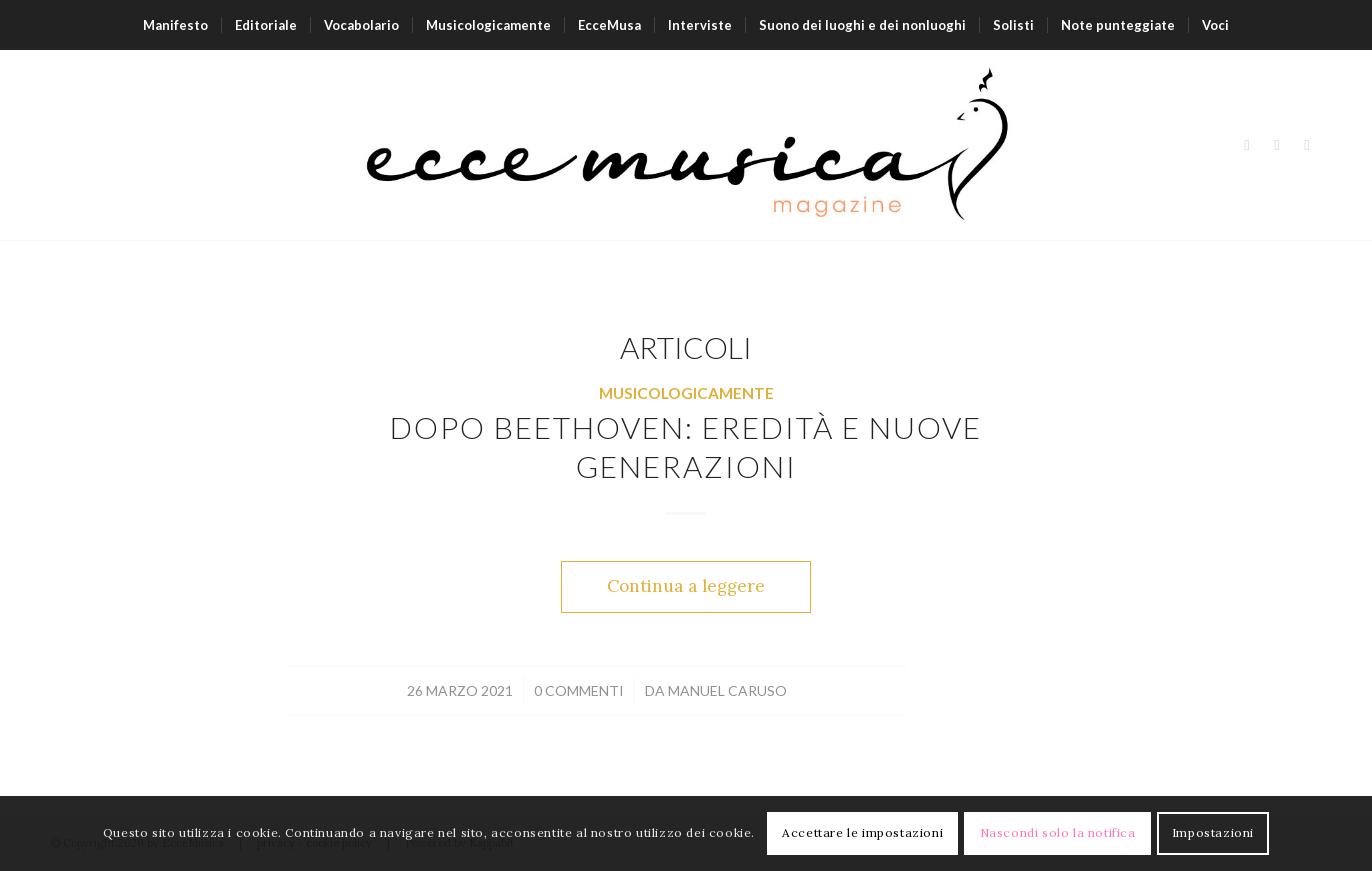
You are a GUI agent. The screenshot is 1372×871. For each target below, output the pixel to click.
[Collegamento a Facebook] (1247, 145)
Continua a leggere (686, 586)
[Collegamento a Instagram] (1277, 145)
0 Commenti (579, 690)
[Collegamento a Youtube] (1307, 145)
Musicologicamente (686, 393)
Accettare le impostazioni (862, 832)
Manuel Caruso (727, 690)
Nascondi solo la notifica (1058, 832)
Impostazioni (1213, 832)
